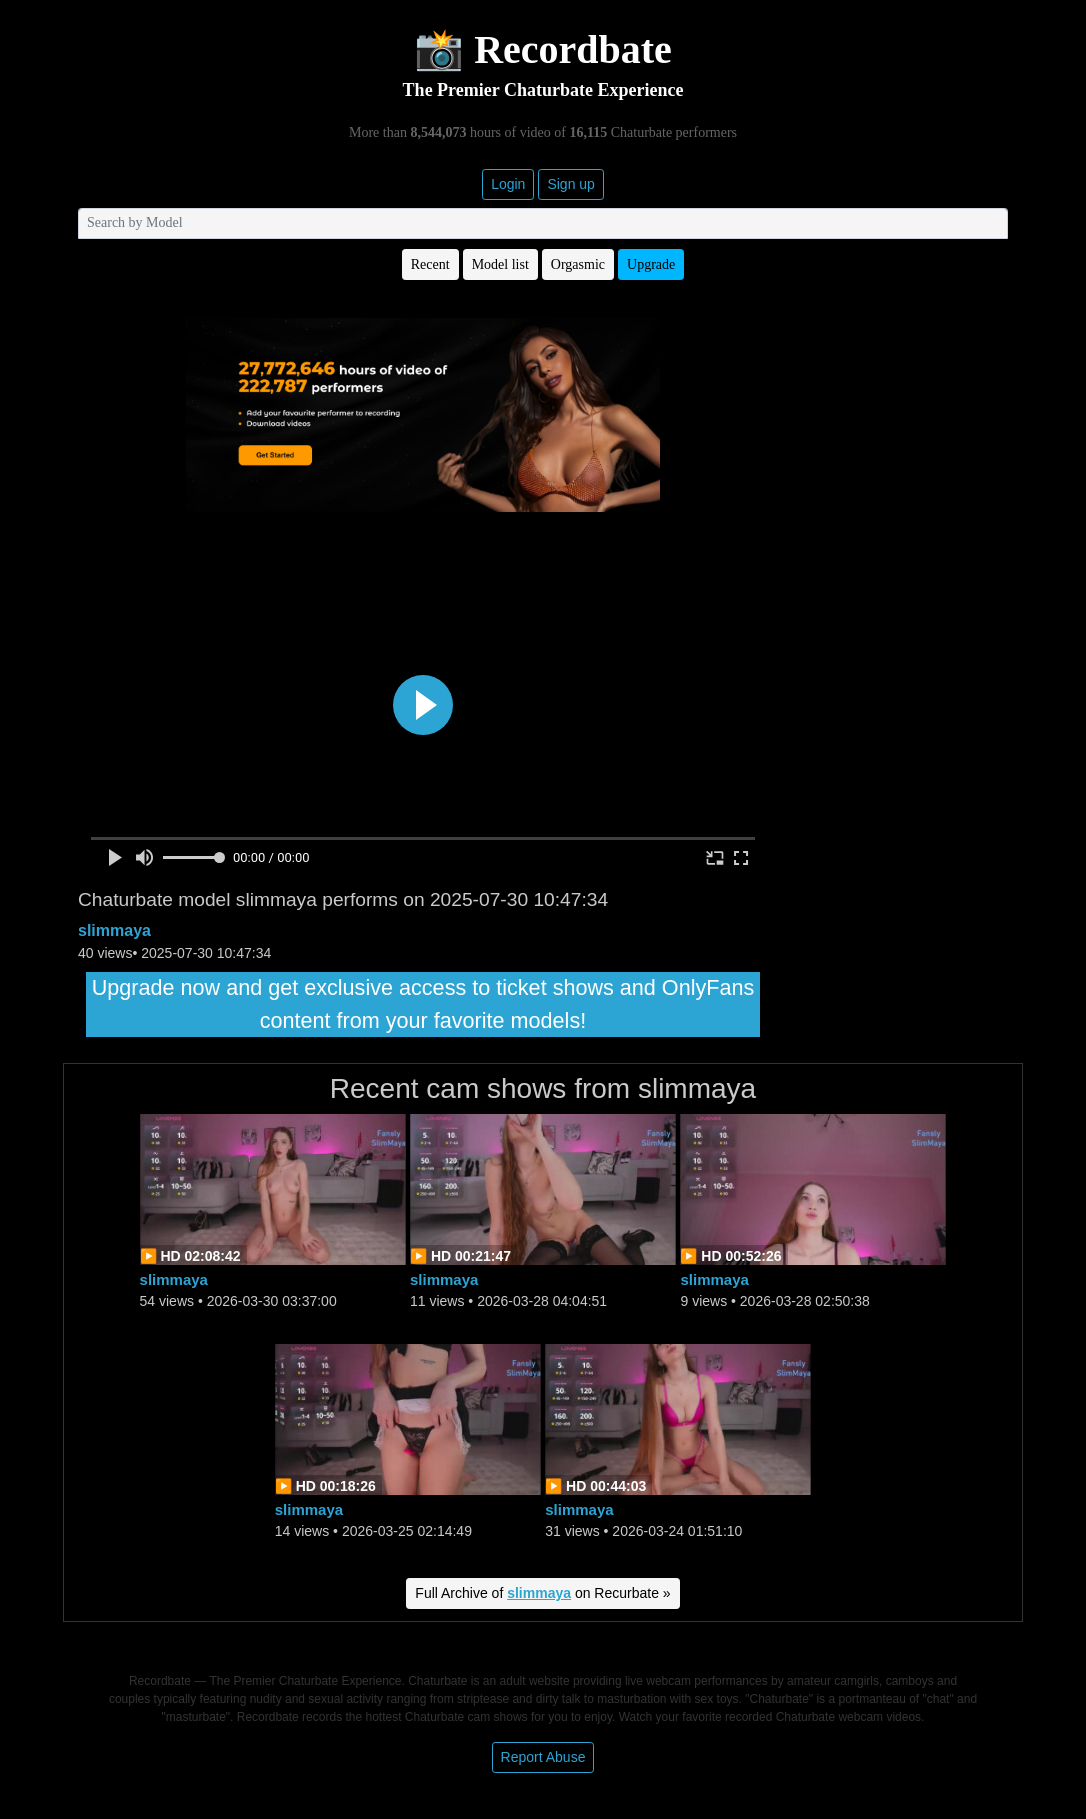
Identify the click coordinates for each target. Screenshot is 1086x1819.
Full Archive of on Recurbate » (542, 1593)
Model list (500, 264)
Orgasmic (578, 264)
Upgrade (651, 264)
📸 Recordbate (543, 49)
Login (508, 184)
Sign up (570, 184)
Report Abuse (543, 1757)
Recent (430, 264)
